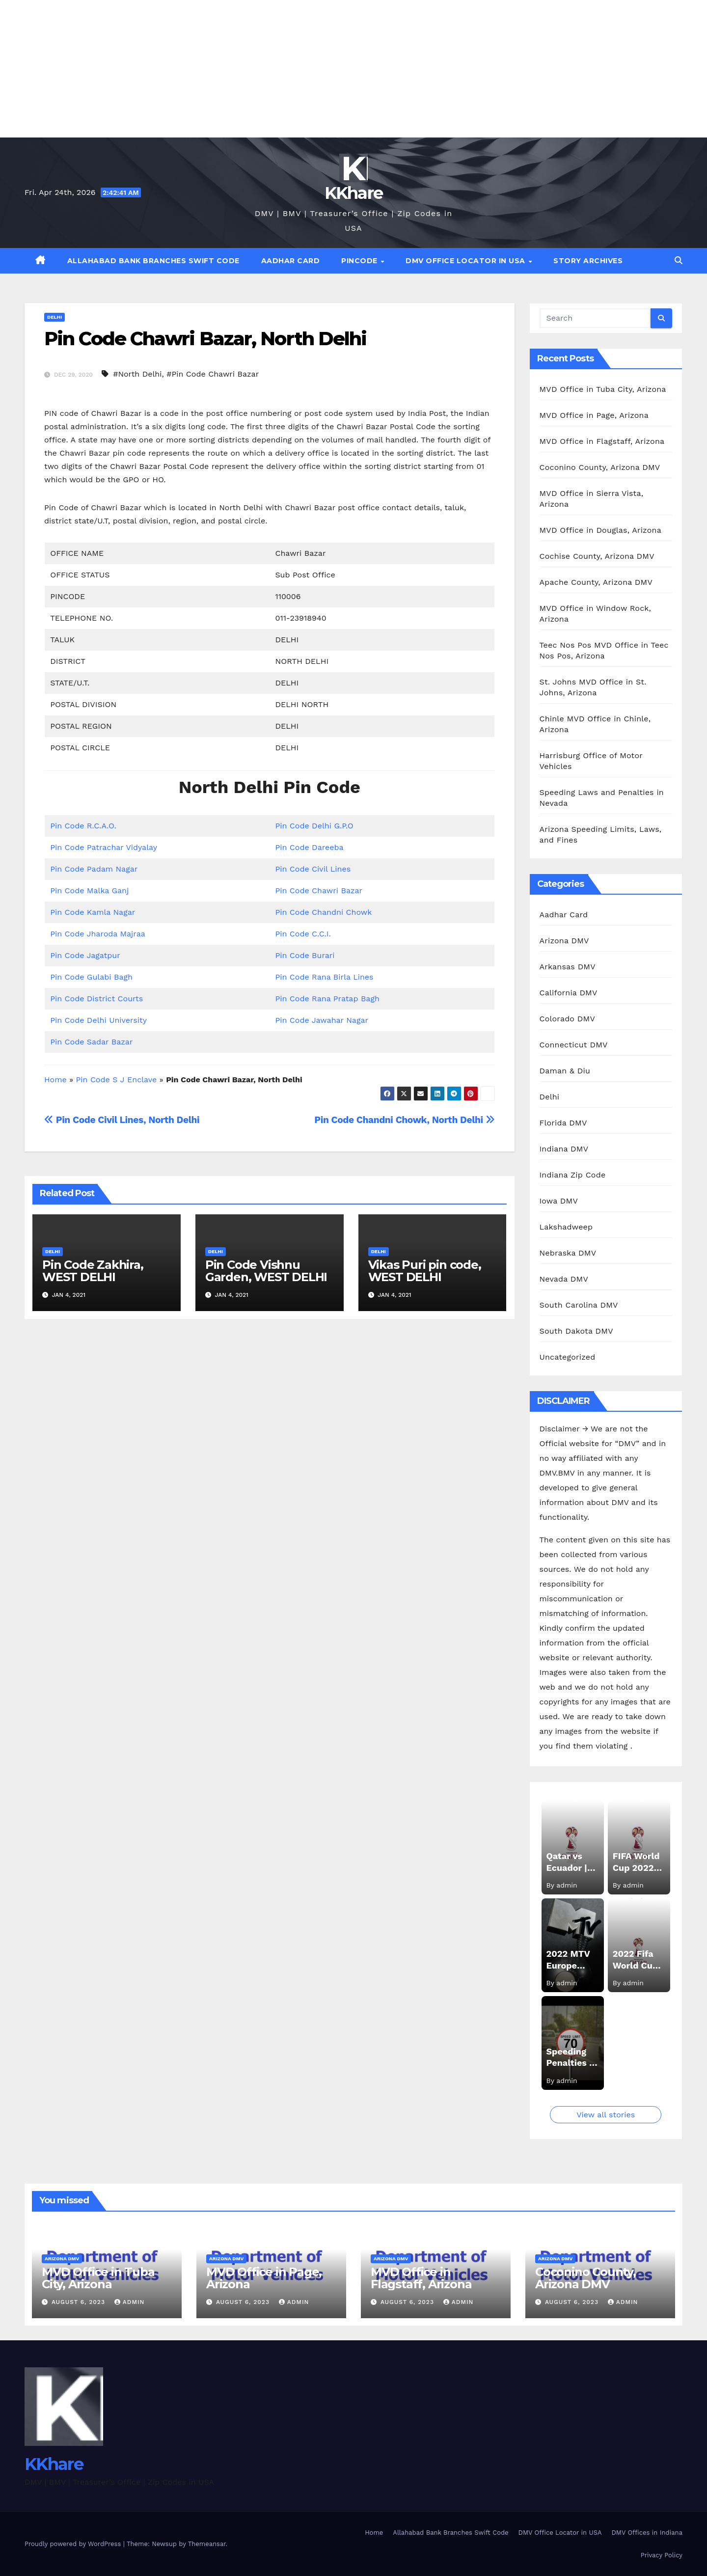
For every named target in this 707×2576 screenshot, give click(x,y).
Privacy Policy (661, 2555)
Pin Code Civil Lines (313, 869)
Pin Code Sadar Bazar (91, 1041)
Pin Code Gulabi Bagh (91, 977)
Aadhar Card (290, 260)
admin (129, 2302)
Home (55, 1079)
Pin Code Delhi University (98, 1020)
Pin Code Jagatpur (85, 955)
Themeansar (207, 2544)
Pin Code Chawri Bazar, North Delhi (205, 338)
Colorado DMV (568, 1018)
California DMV (569, 992)
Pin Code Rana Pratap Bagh (327, 998)
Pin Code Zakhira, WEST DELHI (92, 1271)
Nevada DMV (564, 1279)
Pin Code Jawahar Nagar (321, 1020)
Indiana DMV (564, 1148)
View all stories (605, 2114)
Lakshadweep (566, 1227)
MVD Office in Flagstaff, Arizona (602, 441)
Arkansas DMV (568, 966)
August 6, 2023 (80, 2302)
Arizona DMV (564, 940)
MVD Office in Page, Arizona (594, 415)
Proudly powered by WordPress (74, 2544)
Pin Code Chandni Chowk (323, 912)
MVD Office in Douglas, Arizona (600, 530)
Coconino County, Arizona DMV (600, 467)
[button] (678, 260)
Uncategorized (568, 1357)
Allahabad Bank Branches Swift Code (153, 260)
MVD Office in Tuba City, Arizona (603, 389)
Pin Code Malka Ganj (89, 890)
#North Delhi (137, 374)
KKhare (354, 193)
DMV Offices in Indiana (647, 2532)
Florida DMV (563, 1122)
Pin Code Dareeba (309, 847)
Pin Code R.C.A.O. (83, 825)
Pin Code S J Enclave (116, 1079)
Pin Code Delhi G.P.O (314, 825)
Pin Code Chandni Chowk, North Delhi (404, 1119)
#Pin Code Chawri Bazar (212, 374)
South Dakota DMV (576, 1331)
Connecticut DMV (574, 1044)
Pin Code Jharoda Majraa (97, 933)
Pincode (360, 260)
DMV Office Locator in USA (466, 260)
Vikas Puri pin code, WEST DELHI (424, 1271)
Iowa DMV (559, 1201)
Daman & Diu (565, 1070)
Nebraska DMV (568, 1253)
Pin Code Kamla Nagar (92, 912)
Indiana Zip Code (573, 1174)
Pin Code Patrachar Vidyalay (103, 847)
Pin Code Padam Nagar (93, 869)
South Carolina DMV (579, 1305)
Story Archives (588, 260)
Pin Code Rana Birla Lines (324, 977)
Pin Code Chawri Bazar (318, 890)
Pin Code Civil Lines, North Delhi (121, 1119)
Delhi (54, 317)
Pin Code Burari (304, 955)
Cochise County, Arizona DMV (597, 556)
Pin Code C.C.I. (302, 933)
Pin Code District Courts (96, 998)
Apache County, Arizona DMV (596, 582)
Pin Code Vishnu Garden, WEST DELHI (266, 1271)
